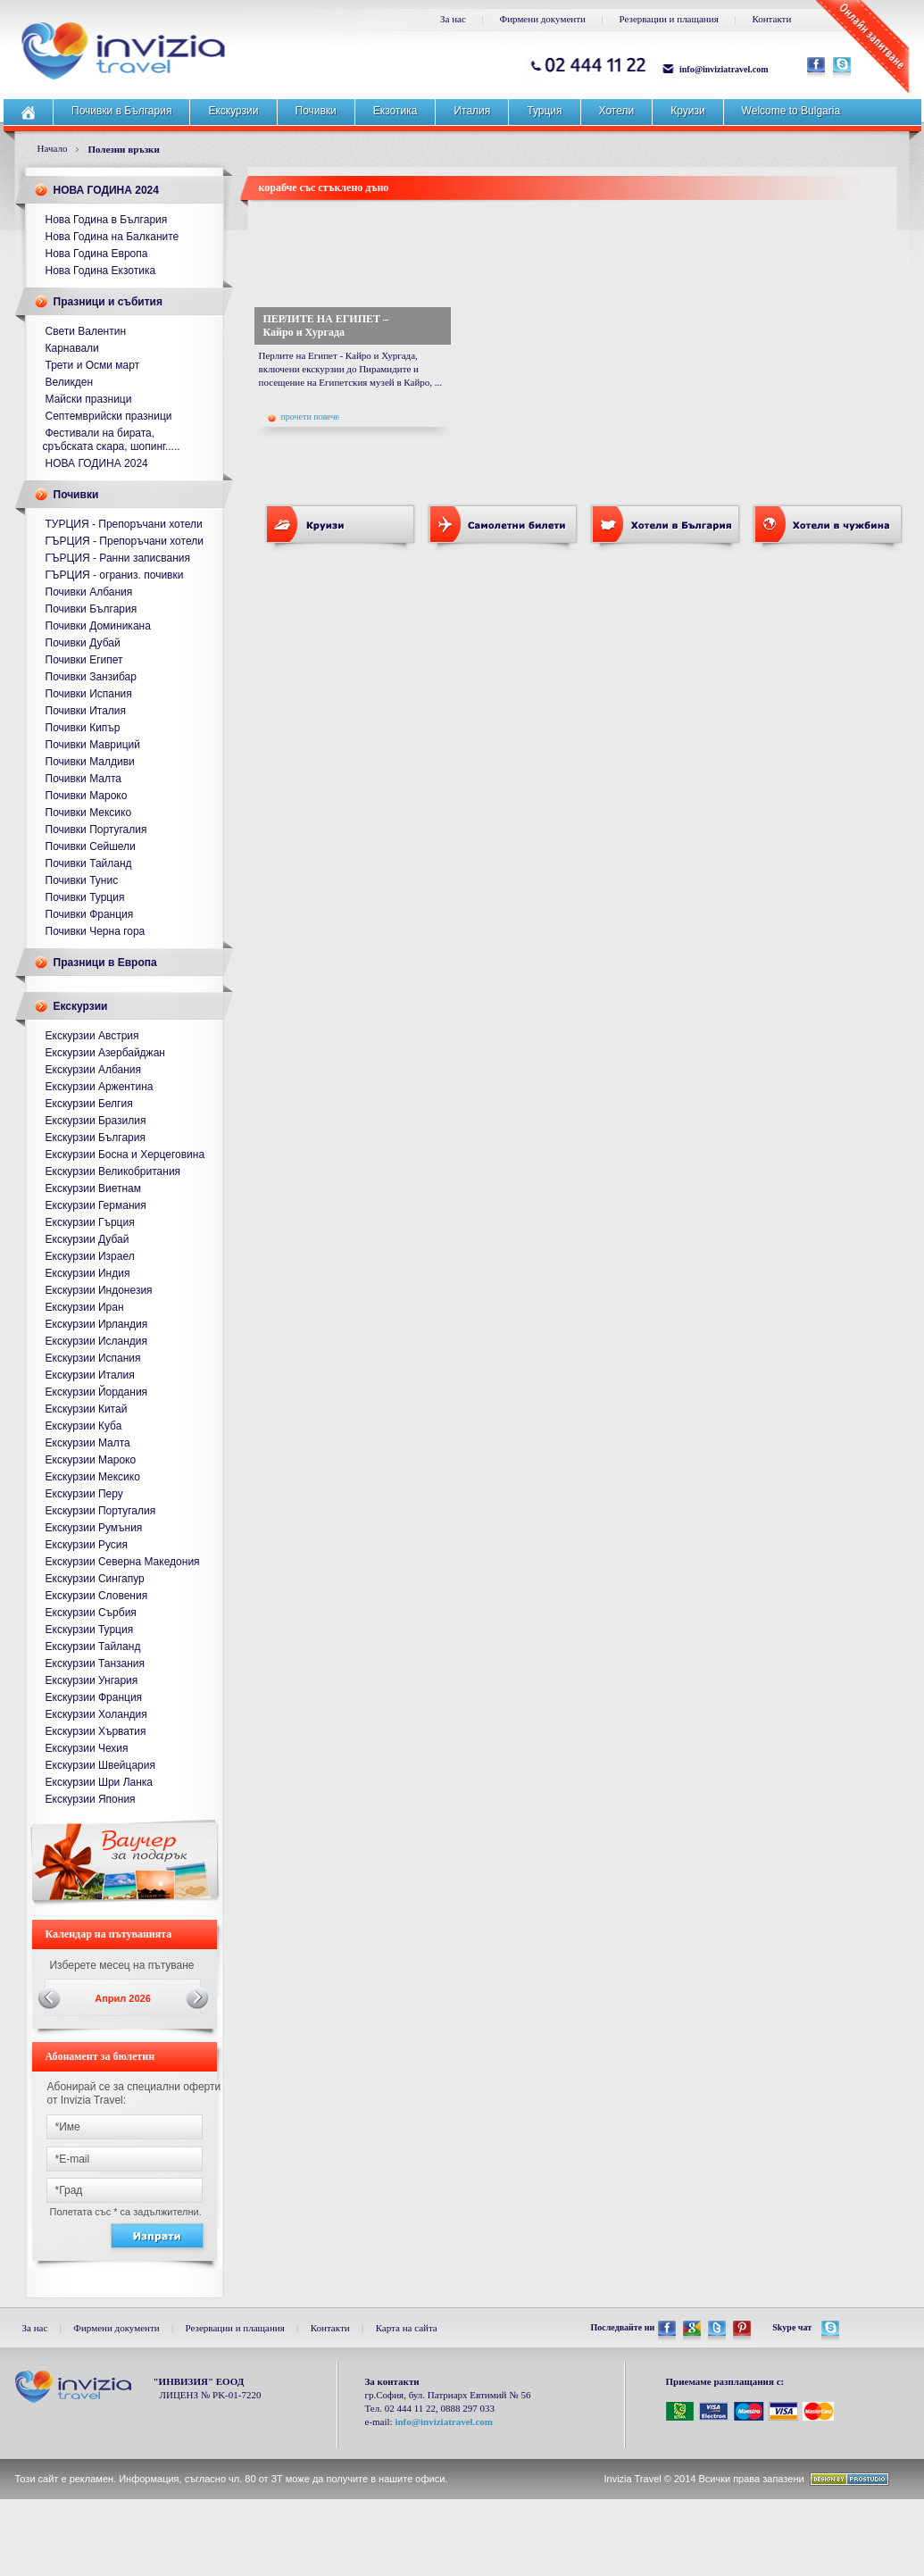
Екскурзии (233, 110)
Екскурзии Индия (88, 1273)
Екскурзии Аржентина (100, 1086)
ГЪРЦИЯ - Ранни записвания (118, 558)
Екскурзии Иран (85, 1307)
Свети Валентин (86, 331)
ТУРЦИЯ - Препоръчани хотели (124, 524)
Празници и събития (108, 302)
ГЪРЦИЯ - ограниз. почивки (115, 575)
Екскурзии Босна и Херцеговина (125, 1154)
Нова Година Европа (97, 253)
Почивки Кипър (83, 727)
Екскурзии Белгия (89, 1103)
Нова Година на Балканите (112, 236)
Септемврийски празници (109, 416)
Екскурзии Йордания (97, 1392)
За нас (453, 18)
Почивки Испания (89, 694)
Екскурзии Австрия (92, 1036)
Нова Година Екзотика (101, 270)
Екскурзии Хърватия (96, 1731)
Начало (52, 148)
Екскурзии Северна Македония (123, 1561)
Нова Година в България (107, 219)
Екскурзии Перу (84, 1494)
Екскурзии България (96, 1137)
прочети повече (303, 417)
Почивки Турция (85, 897)
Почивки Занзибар (91, 677)
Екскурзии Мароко (91, 1460)
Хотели (617, 110)
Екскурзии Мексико (93, 1477)
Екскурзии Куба (84, 1426)
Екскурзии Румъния (94, 1527)
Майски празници (89, 399)
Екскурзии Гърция (90, 1222)
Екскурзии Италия (90, 1375)
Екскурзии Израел (90, 1256)
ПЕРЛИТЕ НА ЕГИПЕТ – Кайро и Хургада (325, 325)
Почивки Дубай (83, 643)
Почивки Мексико (89, 812)
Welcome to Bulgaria (791, 110)
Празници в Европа (105, 962)
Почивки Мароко (87, 795)
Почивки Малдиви (90, 761)
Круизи (687, 110)
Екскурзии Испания (93, 1358)
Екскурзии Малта (88, 1443)
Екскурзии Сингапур (95, 1578)
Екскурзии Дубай (87, 1239)
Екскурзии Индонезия (99, 1290)
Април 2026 (123, 1998)
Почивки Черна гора (96, 931)
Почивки (316, 110)
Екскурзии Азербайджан (105, 1052)
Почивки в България (121, 110)
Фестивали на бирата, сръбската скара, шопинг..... (111, 440)
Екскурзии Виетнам (93, 1188)
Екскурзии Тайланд (93, 1646)
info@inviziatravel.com (724, 69)
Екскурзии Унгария (92, 1680)
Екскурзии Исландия (97, 1341)
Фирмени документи (543, 18)
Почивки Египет (84, 660)
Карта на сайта (406, 2327)
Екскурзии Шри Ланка (100, 1782)
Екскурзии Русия (87, 1544)
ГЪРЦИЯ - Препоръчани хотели (125, 541)
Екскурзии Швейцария (100, 1765)
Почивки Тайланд (89, 863)
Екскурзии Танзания (96, 1663)
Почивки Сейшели (91, 846)
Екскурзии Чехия (87, 1748)
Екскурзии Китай (87, 1409)
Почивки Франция (90, 914)
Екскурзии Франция (94, 1697)
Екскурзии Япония (91, 1799)
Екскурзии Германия (96, 1205)
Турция (544, 110)
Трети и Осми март (93, 365)
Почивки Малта (84, 778)
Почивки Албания (89, 592)
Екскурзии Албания (94, 1069)
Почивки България (91, 609)
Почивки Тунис (82, 880)
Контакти (771, 18)
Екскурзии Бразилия (96, 1120)
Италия (472, 110)
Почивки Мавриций (93, 744)
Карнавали (72, 348)
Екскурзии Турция (90, 1629)
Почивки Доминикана (98, 626)
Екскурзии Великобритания (113, 1171)
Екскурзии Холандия (96, 1714)
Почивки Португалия (96, 829)
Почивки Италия (86, 710)
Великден (70, 382)
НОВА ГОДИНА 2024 (106, 190)
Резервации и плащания (669, 18)
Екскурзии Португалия (101, 1511)
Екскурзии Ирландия (97, 1324)
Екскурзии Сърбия (91, 1612)
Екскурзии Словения (97, 1595)
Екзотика (395, 110)
